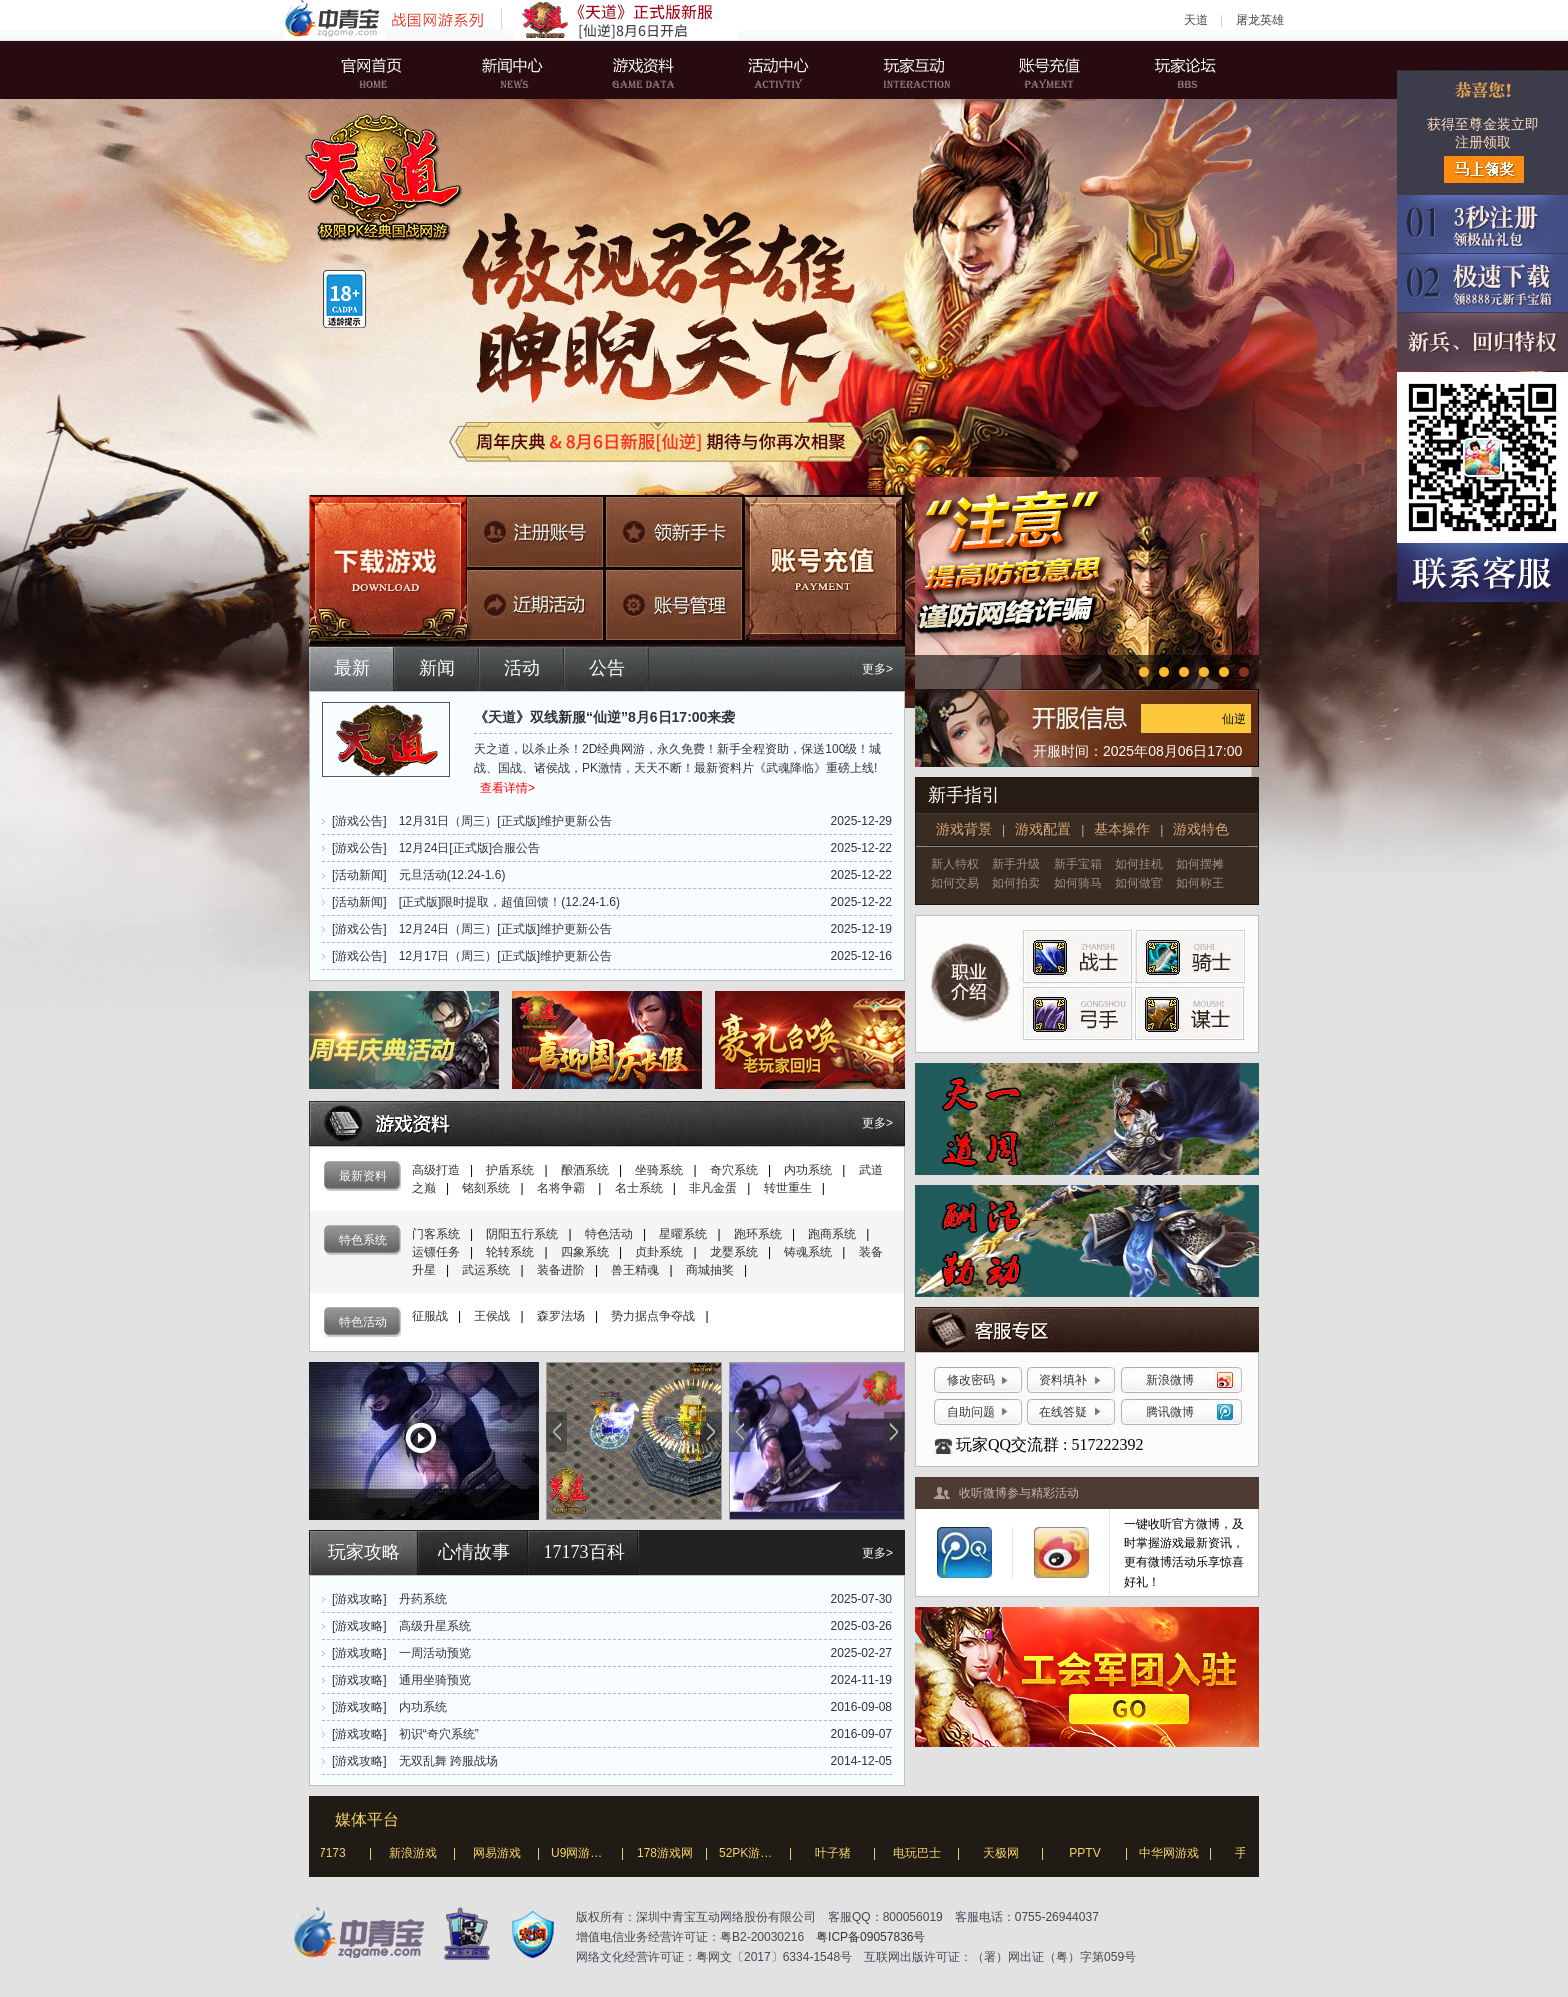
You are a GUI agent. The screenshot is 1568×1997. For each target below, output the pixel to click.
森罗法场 (561, 1316)
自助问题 (971, 1412)
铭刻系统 (486, 1188)
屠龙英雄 (1260, 20)
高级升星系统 (435, 1626)
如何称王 (1200, 883)
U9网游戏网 (588, 1853)
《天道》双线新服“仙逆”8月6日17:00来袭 (604, 717)
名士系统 (639, 1188)
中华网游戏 (1175, 1853)
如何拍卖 (1016, 883)
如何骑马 (1078, 883)
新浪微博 (1170, 1380)
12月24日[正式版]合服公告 (469, 848)
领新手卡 (670, 531)
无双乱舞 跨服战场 (448, 1761)
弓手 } (1077, 1010)
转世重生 (788, 1188)
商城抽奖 (710, 1270)
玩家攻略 (364, 1552)
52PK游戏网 (757, 1853)
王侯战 (492, 1316)
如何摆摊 (1200, 864)
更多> (877, 669)
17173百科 (584, 1552)
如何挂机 (1139, 864)
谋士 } (1183, 1010)
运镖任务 (436, 1252)
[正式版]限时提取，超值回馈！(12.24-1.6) (509, 902)
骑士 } (1183, 955)
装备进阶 (561, 1270)
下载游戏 (388, 570)
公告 (607, 668)
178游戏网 (671, 1853)
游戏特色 (1201, 829)
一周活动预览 (435, 1653)
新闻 (437, 668)
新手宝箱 (1078, 864)
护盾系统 (510, 1170)
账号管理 (670, 601)
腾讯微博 (1170, 1412)
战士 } (1077, 955)
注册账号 (536, 531)
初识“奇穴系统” (439, 1734)
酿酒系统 (585, 1170)
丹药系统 (423, 1599)
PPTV (1090, 1853)
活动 (522, 668)
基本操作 (1122, 829)
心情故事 (474, 1552)
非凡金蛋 (713, 1188)
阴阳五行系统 (522, 1234)
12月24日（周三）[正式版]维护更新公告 (505, 929)
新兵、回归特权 (1482, 342)
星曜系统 (683, 1234)
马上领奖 (1484, 169)
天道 (1196, 20)
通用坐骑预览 (435, 1680)
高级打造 (436, 1170)
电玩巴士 (923, 1853)
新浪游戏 (419, 1853)
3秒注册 (1482, 224)
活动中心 (779, 70)
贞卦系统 (659, 1252)
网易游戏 (503, 1853)
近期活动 (536, 601)
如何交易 (955, 883)
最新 (352, 668)
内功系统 (808, 1170)
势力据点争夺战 (653, 1316)
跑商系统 (832, 1234)
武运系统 (486, 1270)
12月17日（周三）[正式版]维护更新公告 (505, 956)
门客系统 (436, 1234)
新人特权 (955, 864)
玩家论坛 (1169, 70)
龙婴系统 (734, 1252)
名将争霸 (562, 1188)
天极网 (1007, 1853)
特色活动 (609, 1234)
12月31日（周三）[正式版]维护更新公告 (505, 821)
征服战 (430, 1316)
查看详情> (507, 788)
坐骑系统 (659, 1170)
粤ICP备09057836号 (870, 1937)
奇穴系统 (734, 1170)
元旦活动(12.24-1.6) (452, 875)
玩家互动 (909, 70)
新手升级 (1016, 864)
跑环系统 (758, 1234)
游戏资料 (649, 70)
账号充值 (1039, 70)
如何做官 (1139, 883)
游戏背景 (964, 829)
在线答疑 (1063, 1412)
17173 (334, 1853)
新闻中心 (519, 70)
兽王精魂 (635, 1270)
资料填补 (1063, 1380)
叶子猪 (839, 1853)
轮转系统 (510, 1252)
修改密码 (971, 1380)
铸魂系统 (808, 1252)
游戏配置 (1043, 829)
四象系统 (585, 1252)
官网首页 (389, 70)
